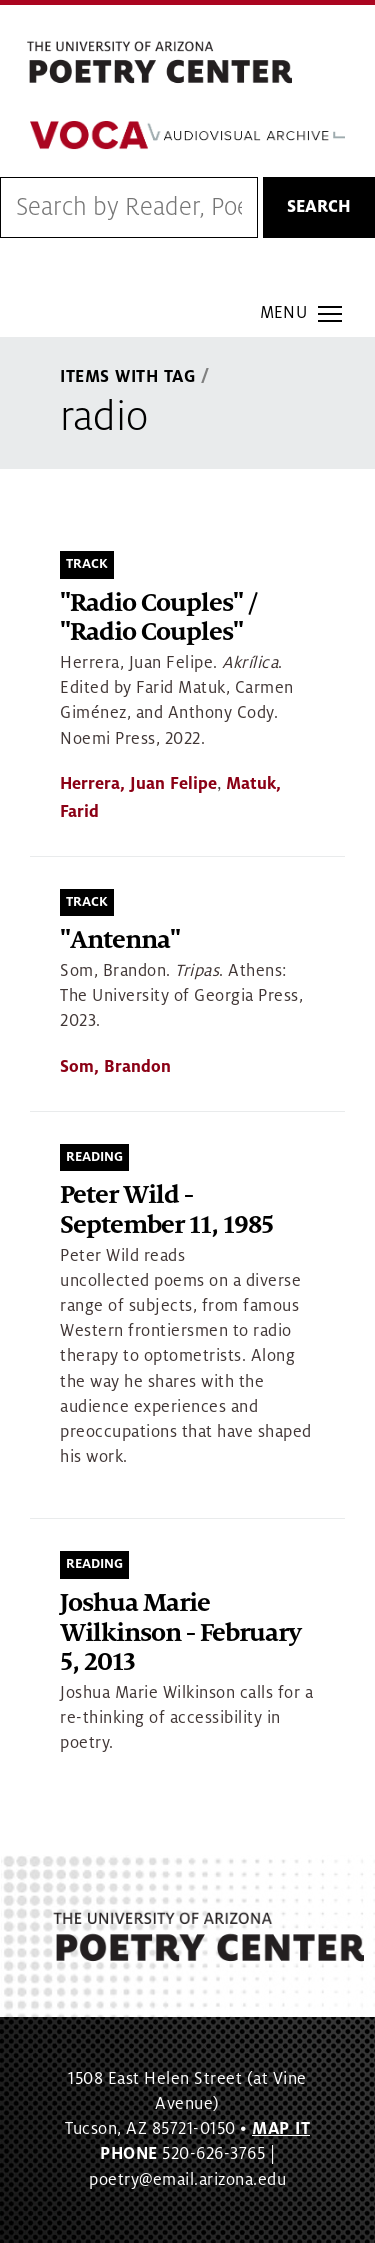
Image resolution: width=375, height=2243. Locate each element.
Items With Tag (128, 377)
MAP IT (281, 2129)
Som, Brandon (115, 1067)
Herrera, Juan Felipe (138, 784)
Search (319, 207)
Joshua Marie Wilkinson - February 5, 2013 (180, 1633)
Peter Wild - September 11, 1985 (166, 1210)
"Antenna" (120, 940)
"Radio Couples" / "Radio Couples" (158, 618)
